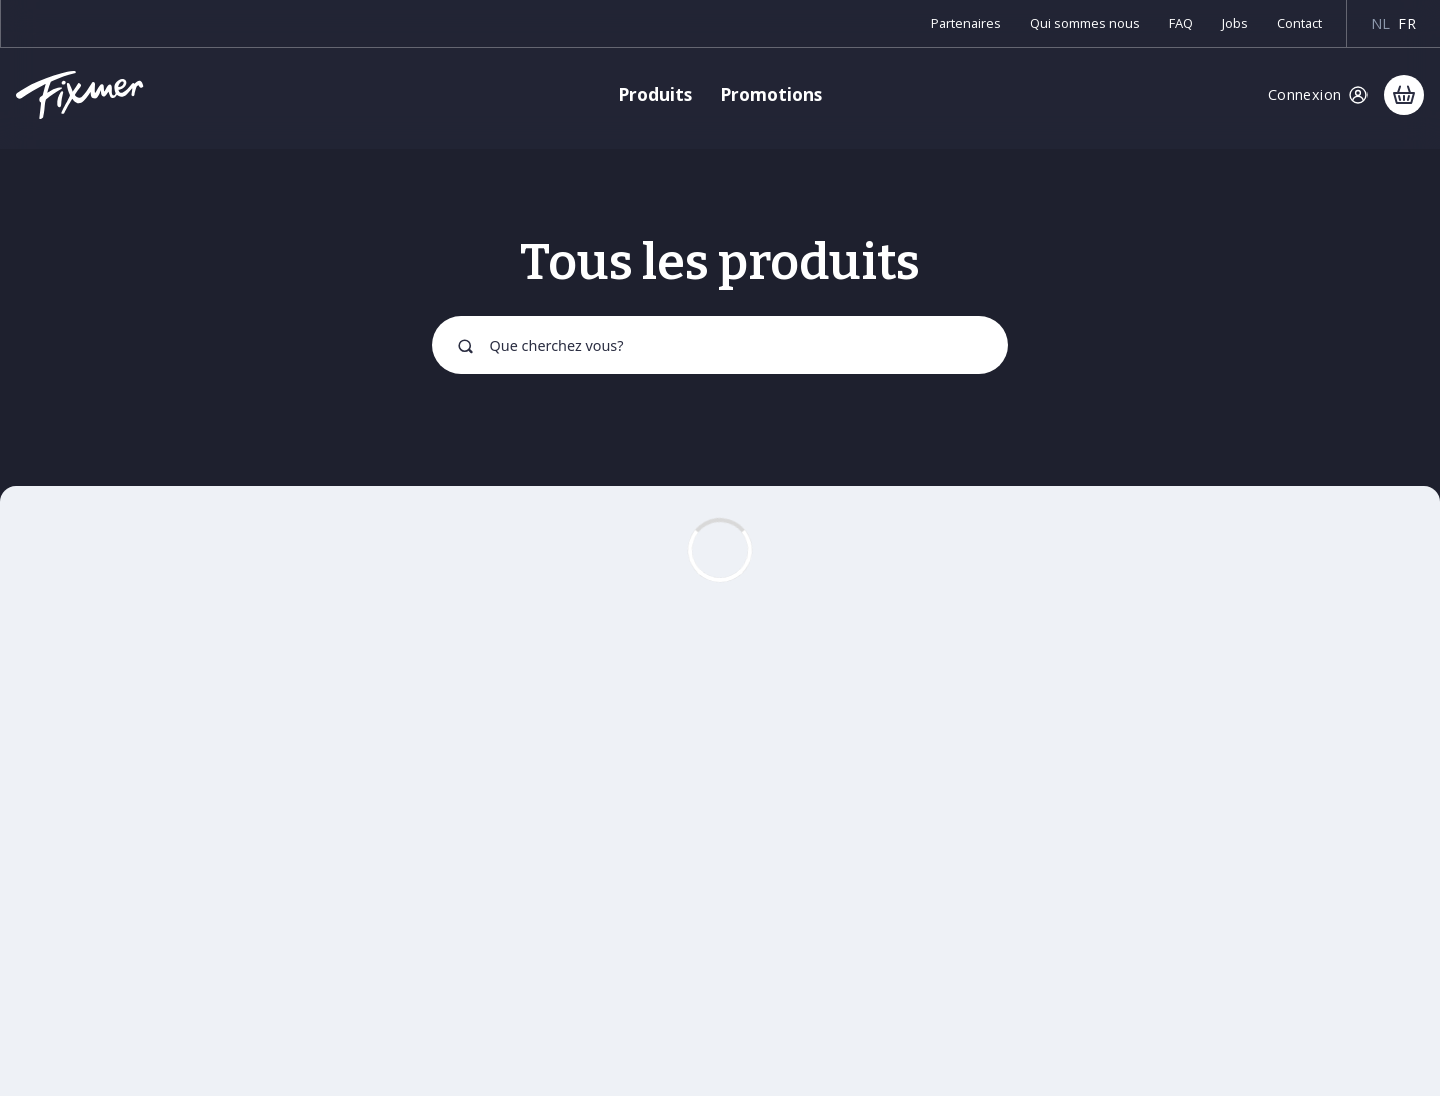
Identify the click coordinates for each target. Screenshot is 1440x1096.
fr (1407, 23)
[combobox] (720, 345)
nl (1381, 23)
